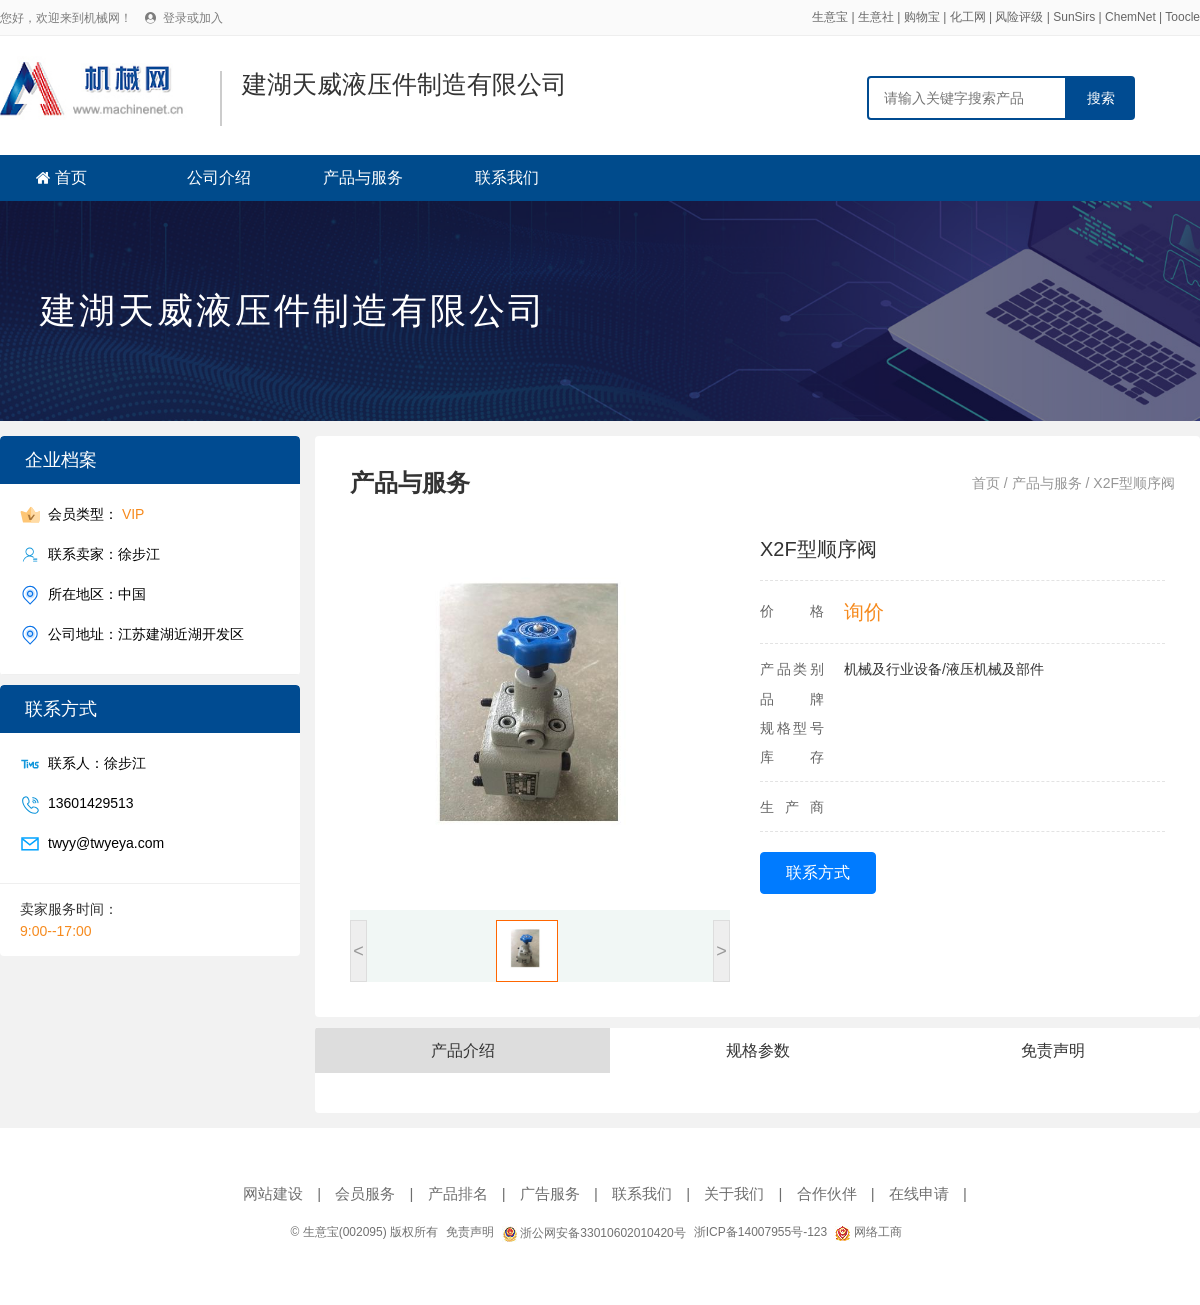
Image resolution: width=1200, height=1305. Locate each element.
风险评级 (1019, 17)
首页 (71, 177)
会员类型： (96, 514)
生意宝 (830, 17)
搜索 (1101, 98)
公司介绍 (219, 177)
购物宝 (922, 17)
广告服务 (550, 1193)
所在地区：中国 (97, 594)
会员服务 (365, 1193)
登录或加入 (193, 18)
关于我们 (734, 1193)
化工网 (968, 17)
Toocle (1182, 17)
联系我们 (507, 177)
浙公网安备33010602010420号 (594, 1233)
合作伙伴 (827, 1193)
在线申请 (919, 1193)
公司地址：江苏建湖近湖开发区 (146, 634)
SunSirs (1074, 17)
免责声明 (470, 1232)
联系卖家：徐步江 (104, 554)
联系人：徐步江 (97, 763)
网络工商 (868, 1232)
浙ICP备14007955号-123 (760, 1232)
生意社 (876, 17)
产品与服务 (363, 177)
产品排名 (458, 1193)
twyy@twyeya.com (106, 843)
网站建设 (273, 1193)
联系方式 (818, 872)
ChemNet (1130, 17)
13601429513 (91, 803)
